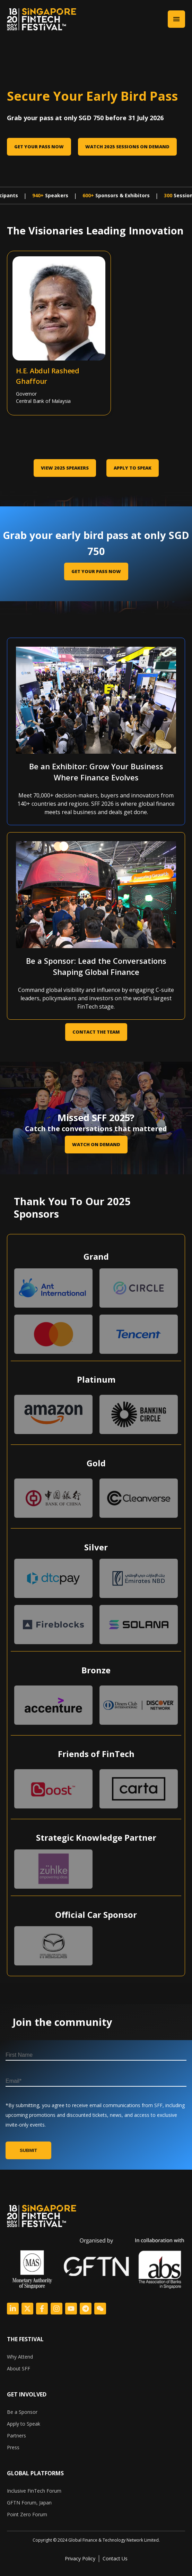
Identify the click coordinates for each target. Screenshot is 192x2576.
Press (13, 2447)
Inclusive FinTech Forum (34, 2490)
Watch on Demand (96, 1144)
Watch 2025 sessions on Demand (127, 146)
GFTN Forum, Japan (29, 2502)
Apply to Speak (132, 468)
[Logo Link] (13, 2308)
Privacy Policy (80, 2558)
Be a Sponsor (22, 2412)
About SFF (18, 2368)
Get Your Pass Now (39, 146)
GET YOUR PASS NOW (96, 571)
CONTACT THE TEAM (96, 1032)
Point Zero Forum (27, 2514)
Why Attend (20, 2356)
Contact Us (115, 2558)
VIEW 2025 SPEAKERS (65, 468)
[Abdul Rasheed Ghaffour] (33, 292)
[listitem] (96, 2540)
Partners (16, 2435)
